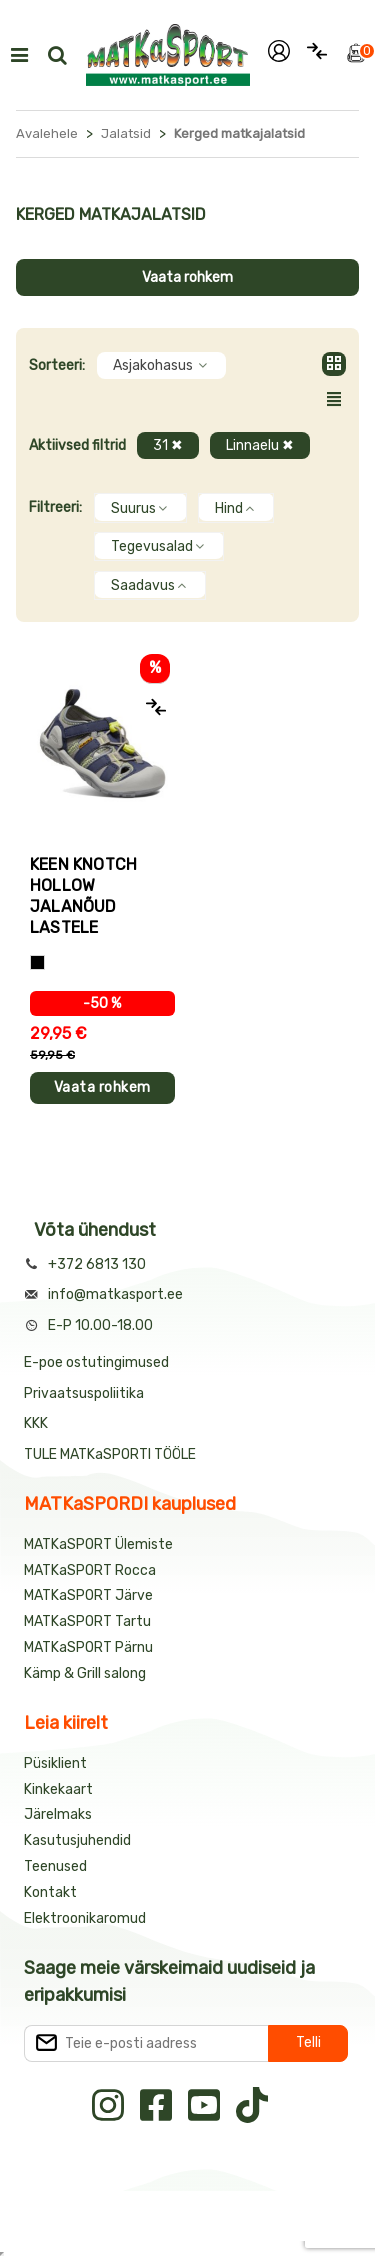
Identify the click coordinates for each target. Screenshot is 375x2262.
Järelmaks (58, 1814)
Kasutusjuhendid (77, 1840)
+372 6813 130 (97, 1264)
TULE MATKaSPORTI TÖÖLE (110, 1454)
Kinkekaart (58, 1789)
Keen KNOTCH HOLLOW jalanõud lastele (83, 896)
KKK (36, 1423)
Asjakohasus (161, 365)
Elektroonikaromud (85, 1918)
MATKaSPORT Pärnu (90, 1647)
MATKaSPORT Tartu (87, 1621)
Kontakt (50, 1892)
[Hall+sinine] (37, 962)
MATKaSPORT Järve (88, 1595)
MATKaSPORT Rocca (90, 1570)
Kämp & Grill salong (85, 1673)
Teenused (55, 1866)
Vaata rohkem (187, 277)
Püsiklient (55, 1763)
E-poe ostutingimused (96, 1362)
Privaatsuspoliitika (84, 1393)
